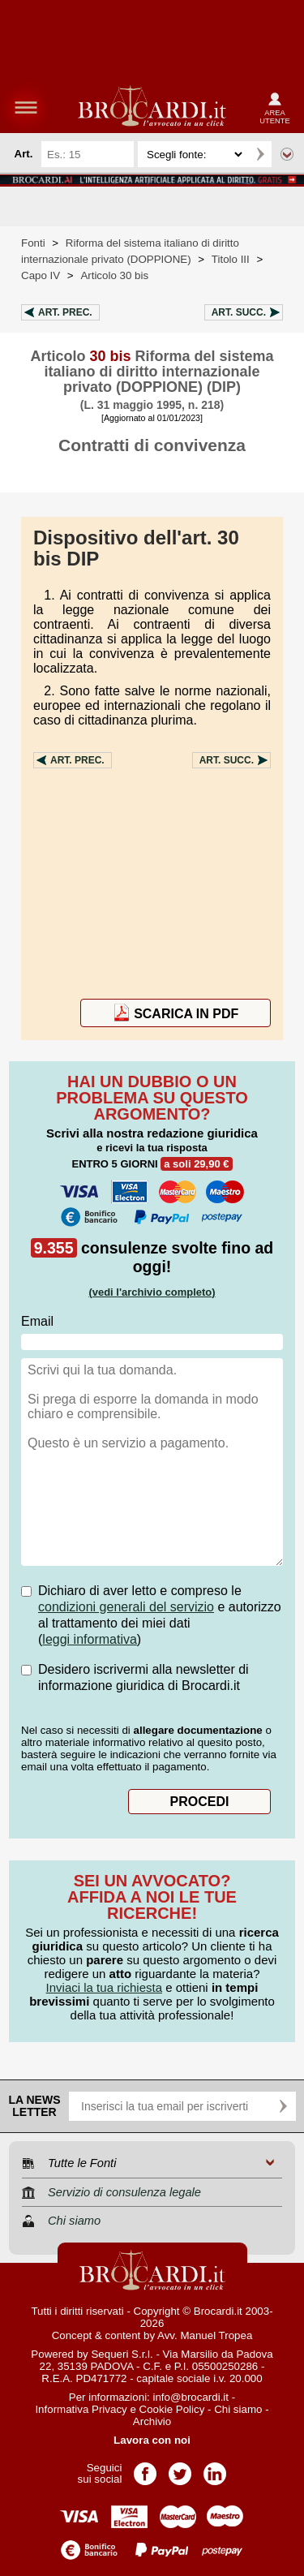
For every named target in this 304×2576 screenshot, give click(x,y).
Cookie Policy (172, 2409)
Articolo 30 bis (114, 275)
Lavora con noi (152, 2440)
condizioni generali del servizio (126, 1607)
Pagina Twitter (180, 2468)
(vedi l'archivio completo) (151, 1292)
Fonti (33, 243)
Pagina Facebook (145, 2468)
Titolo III (231, 259)
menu (26, 107)
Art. (65, 312)
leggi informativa (89, 1639)
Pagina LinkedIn (214, 2468)
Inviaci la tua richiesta (104, 1987)
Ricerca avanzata (287, 154)
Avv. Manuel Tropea (204, 2335)
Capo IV (40, 275)
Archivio (152, 2421)
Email (37, 1321)
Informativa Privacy (80, 2409)
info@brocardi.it (191, 2397)
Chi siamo (238, 2409)
